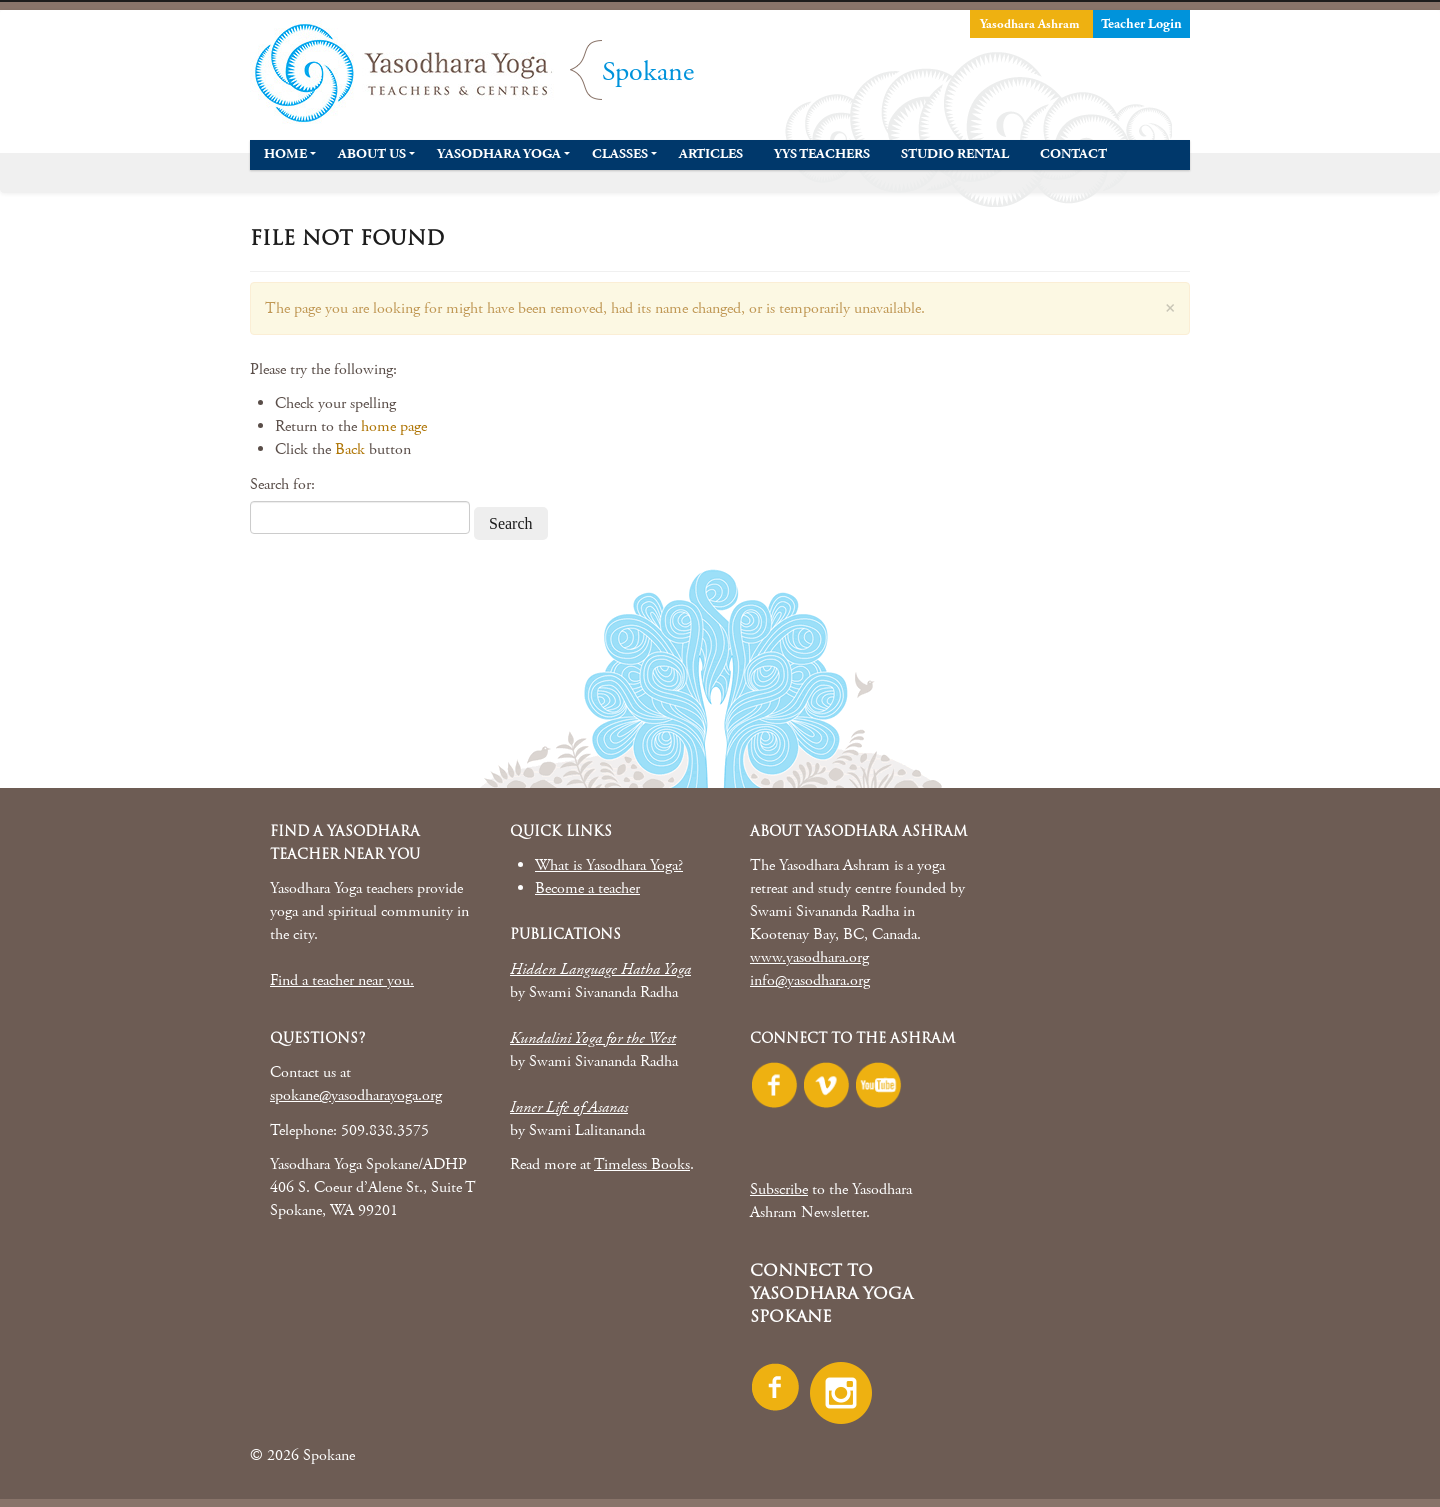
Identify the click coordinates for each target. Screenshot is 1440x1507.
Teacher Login (1141, 24)
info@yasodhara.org (810, 980)
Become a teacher (587, 888)
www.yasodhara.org (809, 957)
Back (350, 449)
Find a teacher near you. (342, 980)
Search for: (282, 484)
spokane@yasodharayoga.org (356, 1095)
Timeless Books (642, 1164)
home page (394, 426)
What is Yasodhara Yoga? (609, 865)
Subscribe (779, 1189)
